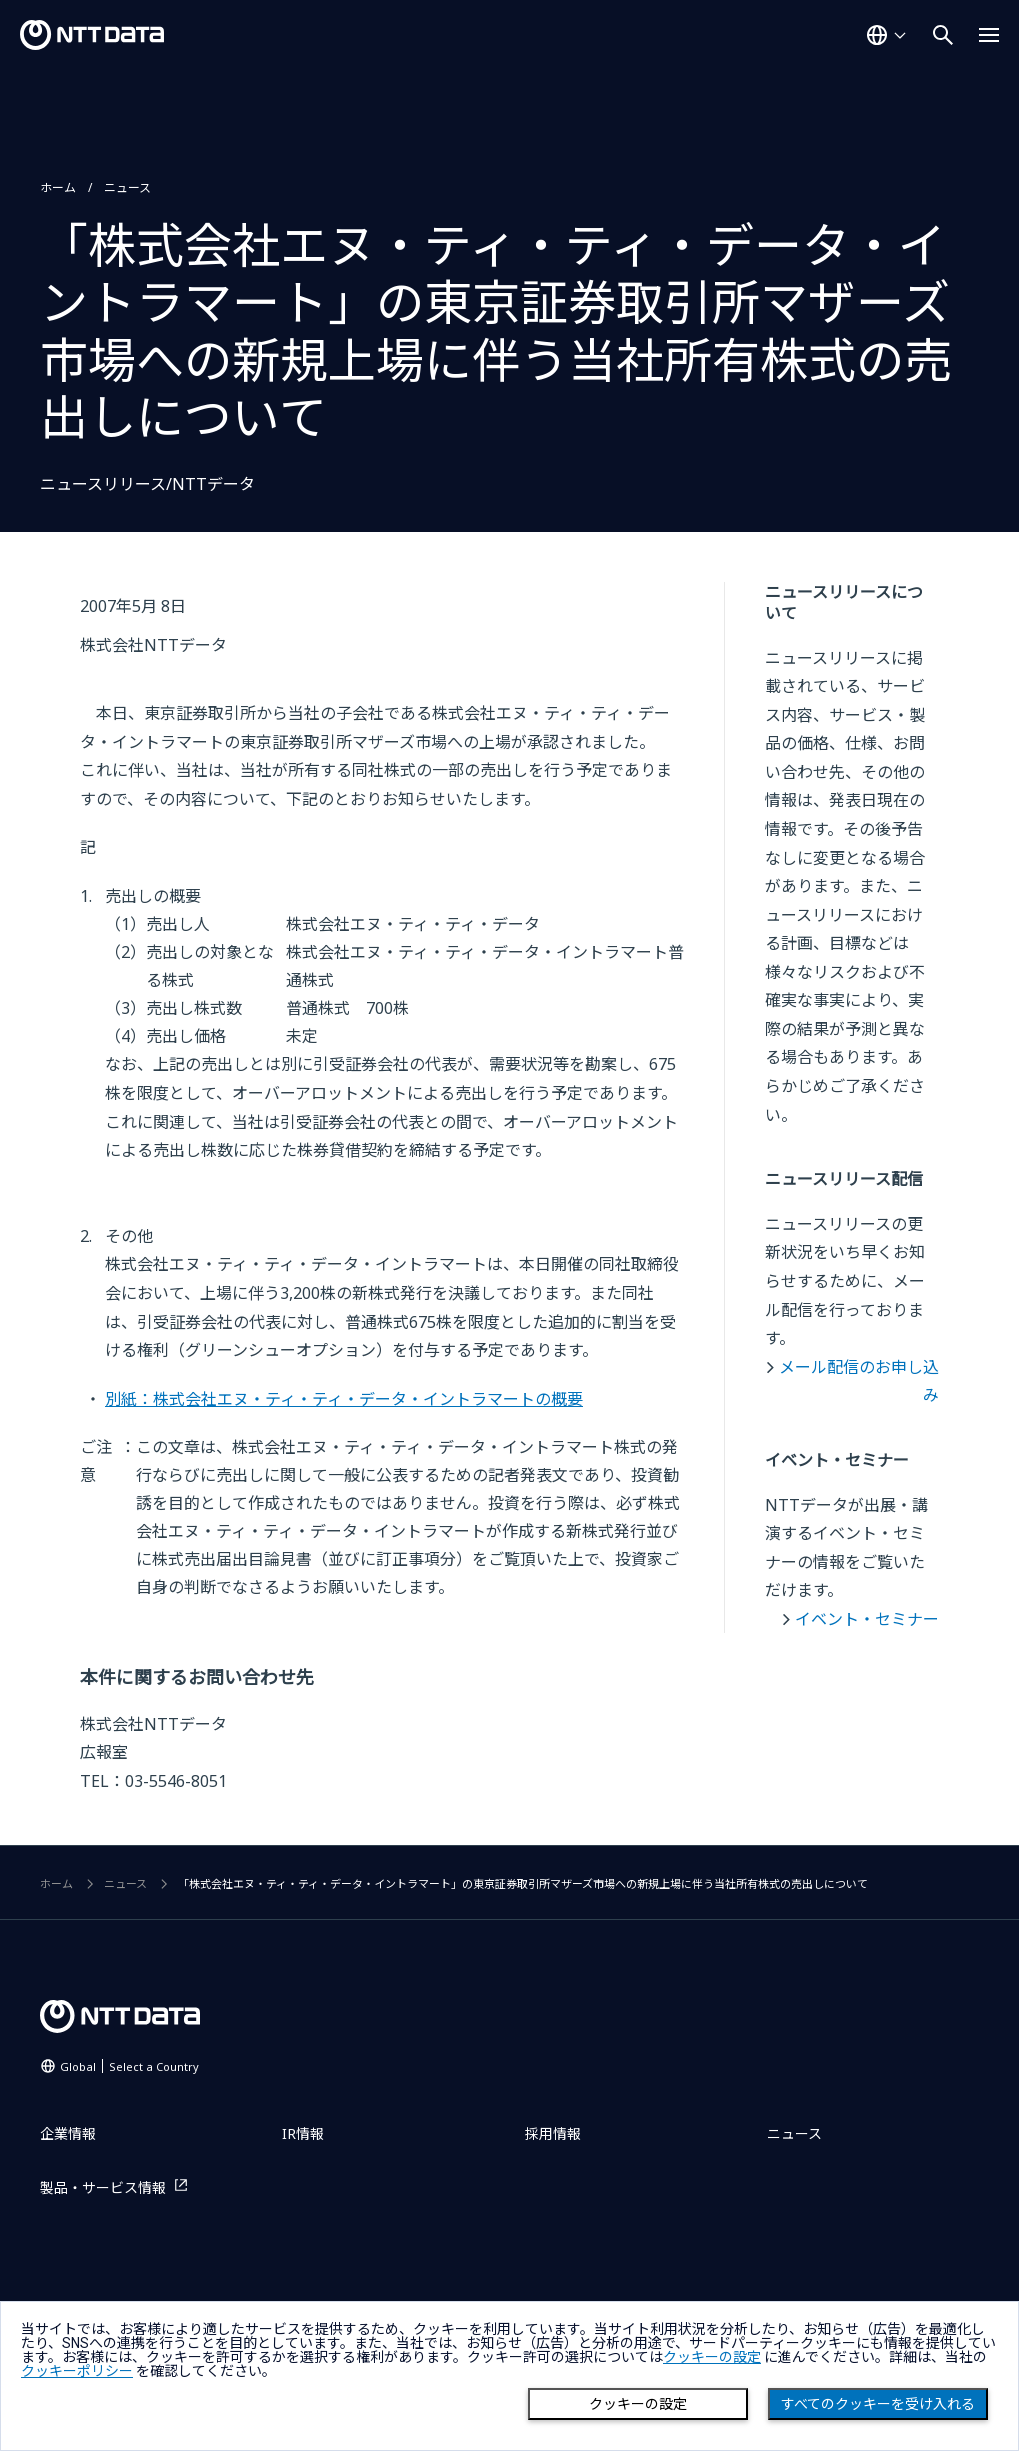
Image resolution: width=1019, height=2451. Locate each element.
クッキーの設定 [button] (712, 2357)
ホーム (58, 187)
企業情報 (68, 2133)
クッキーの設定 (638, 2404)
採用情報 (553, 2133)
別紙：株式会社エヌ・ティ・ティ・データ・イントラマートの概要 (344, 1399)
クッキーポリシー (77, 2371)
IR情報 (303, 2133)
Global (129, 2066)
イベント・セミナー (867, 1619)
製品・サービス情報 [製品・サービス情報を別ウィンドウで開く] (103, 2187)
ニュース (127, 187)
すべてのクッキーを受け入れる (878, 2404)
